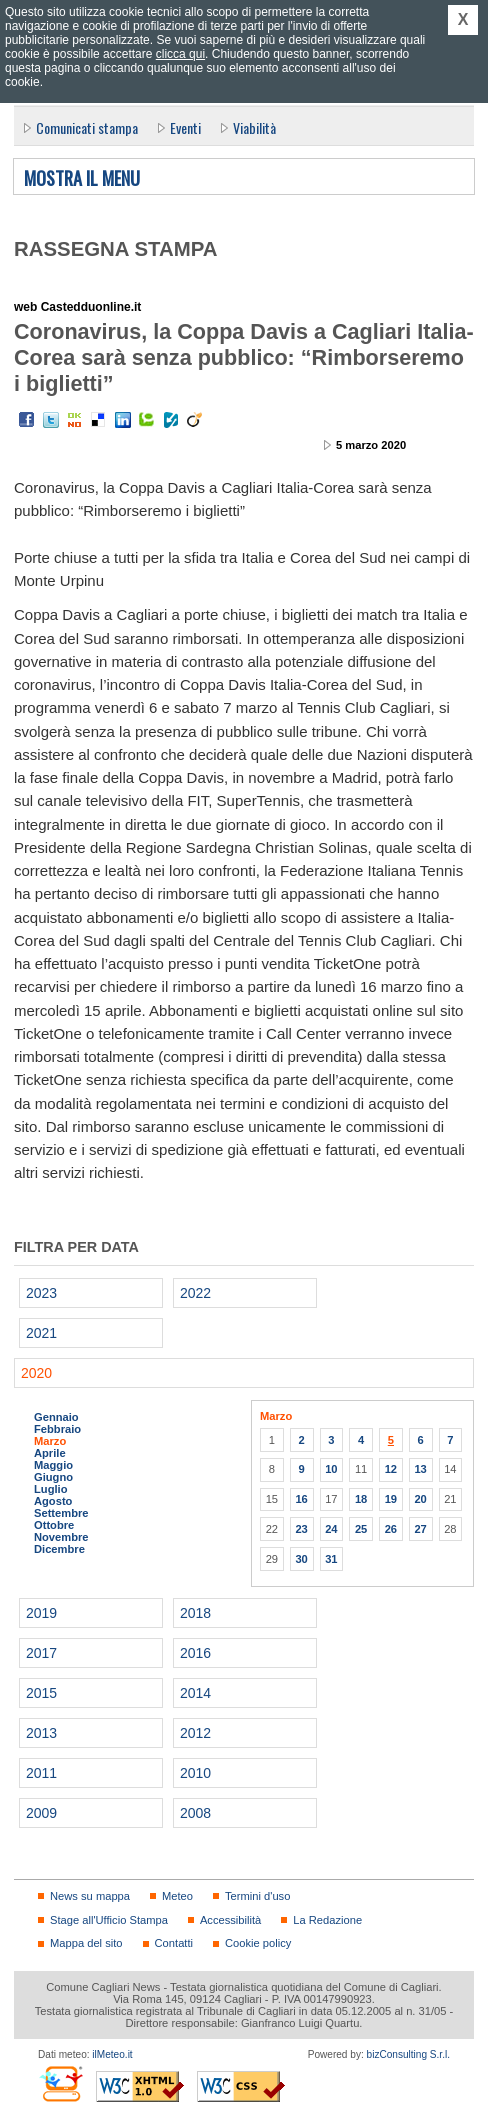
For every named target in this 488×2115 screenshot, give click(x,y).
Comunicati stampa (87, 127)
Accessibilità (230, 1920)
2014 (195, 1693)
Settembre (61, 1513)
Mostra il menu (82, 179)
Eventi (185, 127)
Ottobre (54, 1525)
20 (420, 1499)
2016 (195, 1653)
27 (420, 1529)
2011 (41, 1773)
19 (391, 1499)
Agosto (53, 1501)
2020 (36, 1373)
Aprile (50, 1453)
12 (391, 1469)
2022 (195, 1293)
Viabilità (254, 127)
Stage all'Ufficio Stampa (109, 1920)
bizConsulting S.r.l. (408, 2054)
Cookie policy (258, 1943)
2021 (41, 1333)
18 (361, 1499)
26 (391, 1529)
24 (331, 1529)
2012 (195, 1733)
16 (301, 1499)
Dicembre (59, 1549)
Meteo (177, 1896)
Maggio (53, 1465)
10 (331, 1469)
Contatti (174, 1943)
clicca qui (180, 54)
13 (420, 1469)
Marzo (50, 1441)
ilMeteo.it (112, 2054)
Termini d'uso (257, 1896)
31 (331, 1559)
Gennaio (56, 1417)
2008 (195, 1813)
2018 (195, 1613)
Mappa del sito (86, 1943)
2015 (41, 1693)
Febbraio (57, 1429)
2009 (41, 1813)
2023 (41, 1293)
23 (301, 1529)
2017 (41, 1653)
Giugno (53, 1477)
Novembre (61, 1537)
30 (301, 1559)
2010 (195, 1773)
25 (361, 1529)
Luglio (50, 1489)
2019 (41, 1613)
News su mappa (90, 1896)
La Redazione (327, 1920)
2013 (41, 1733)
